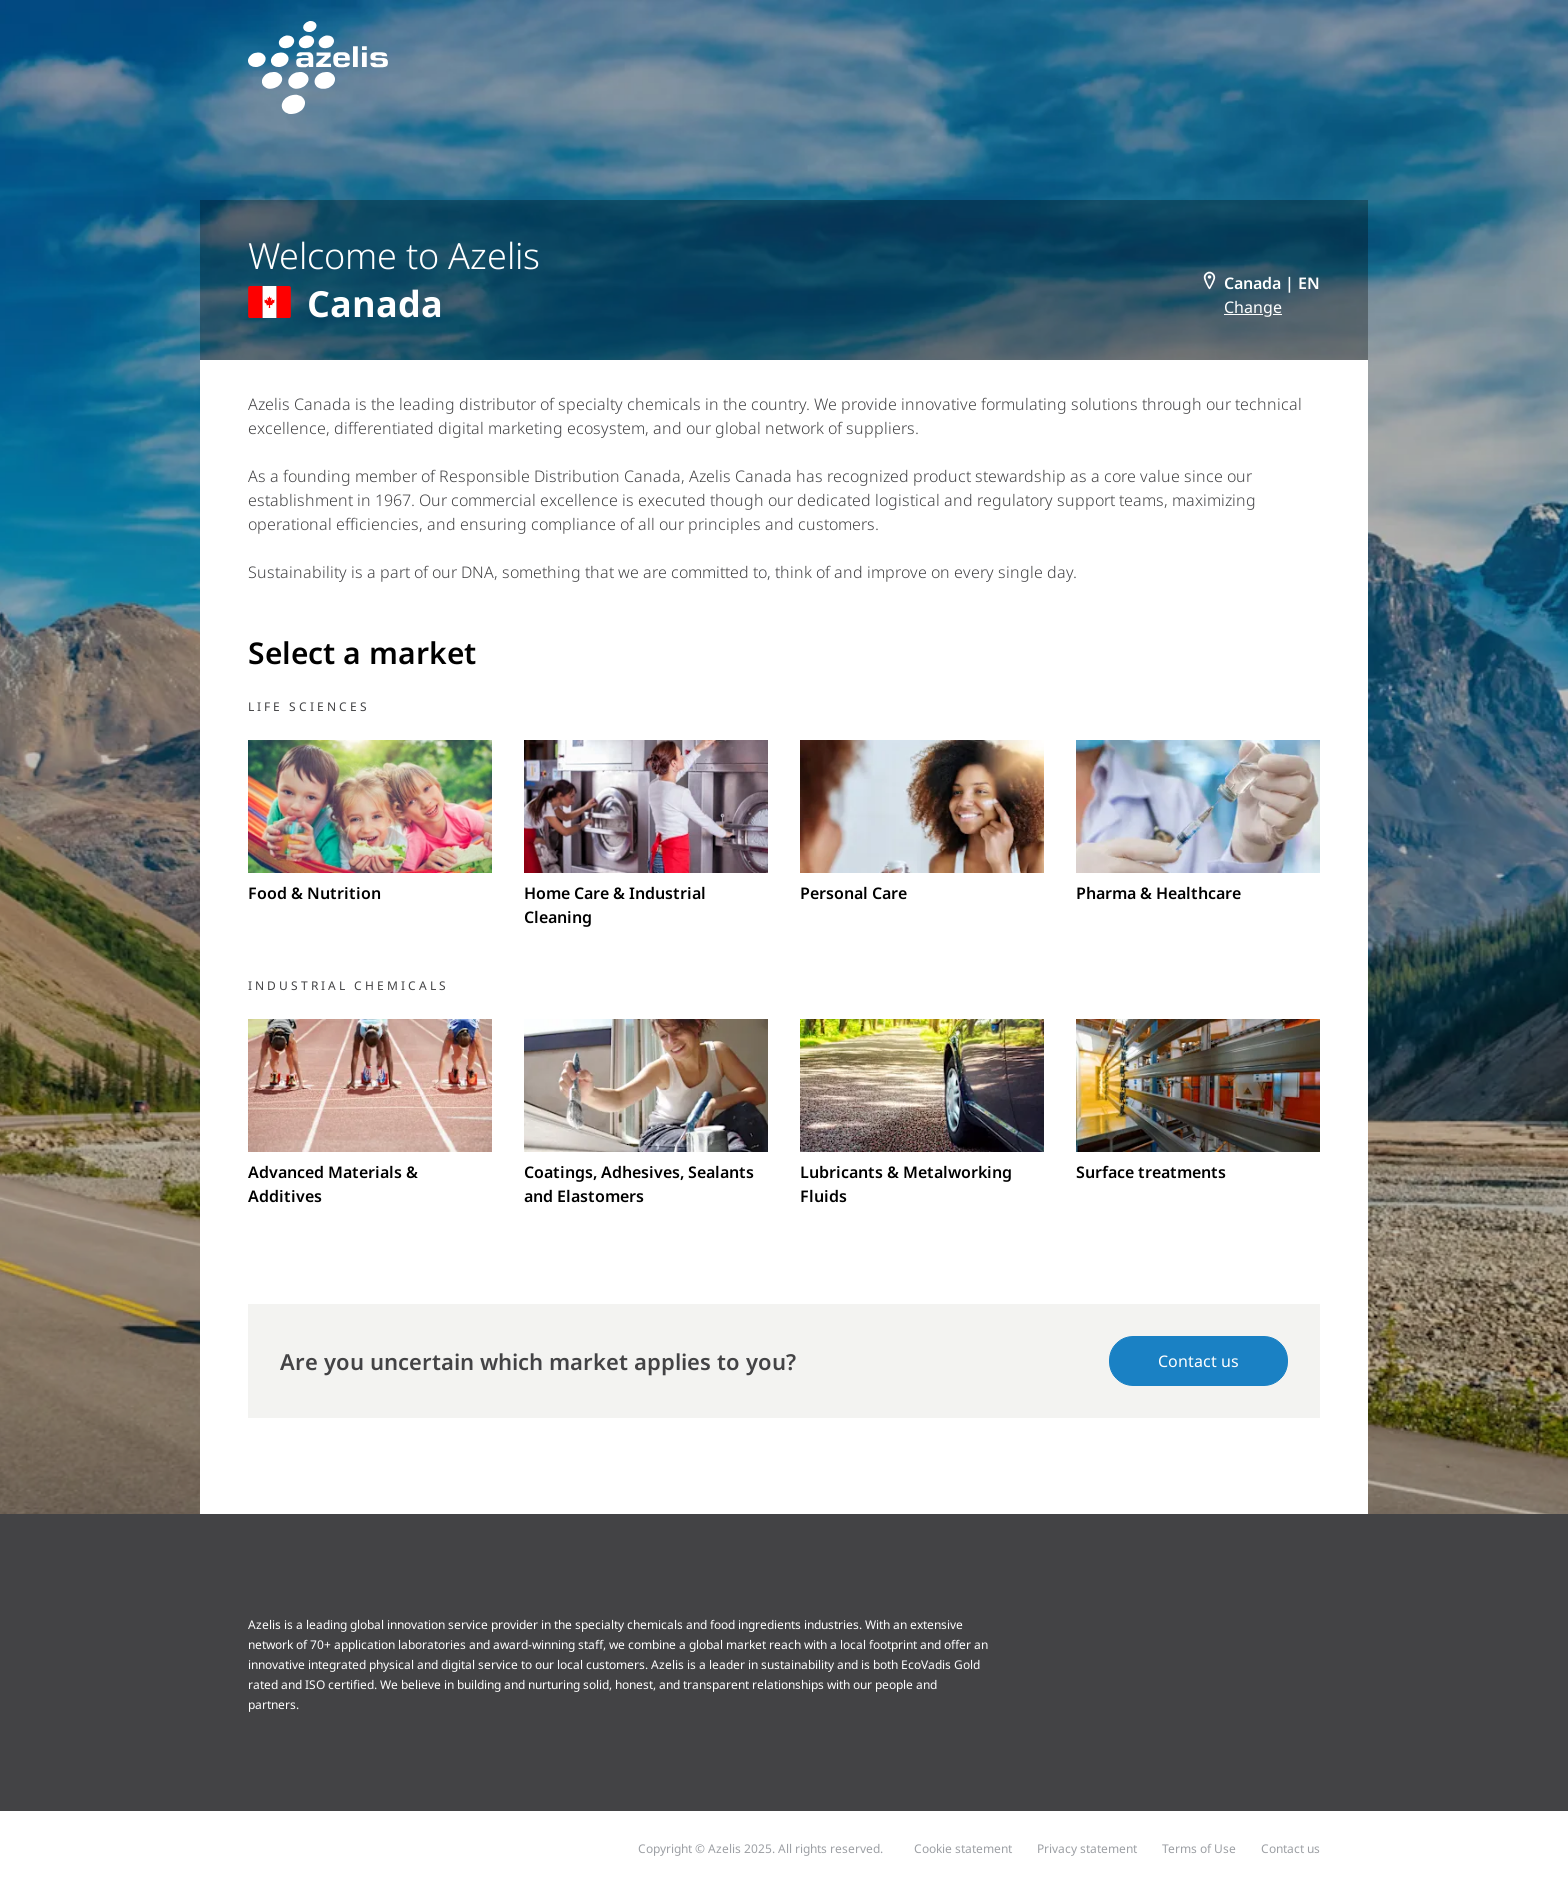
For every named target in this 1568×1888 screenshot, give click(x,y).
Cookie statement (963, 1848)
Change (1253, 307)
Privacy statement (1087, 1848)
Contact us (1198, 1361)
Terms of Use (1199, 1848)
